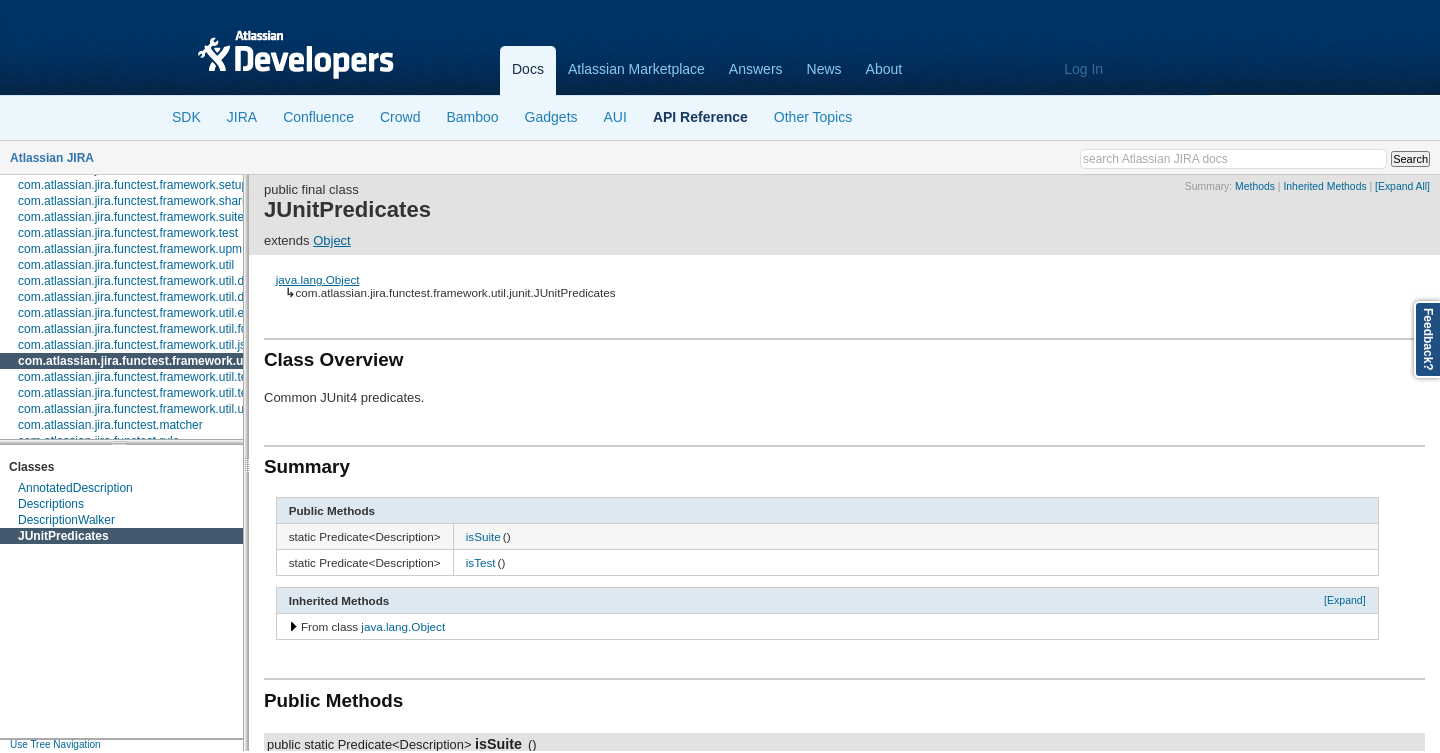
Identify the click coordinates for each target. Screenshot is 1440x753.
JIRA (242, 117)
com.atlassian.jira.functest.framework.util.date (139, 281)
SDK (186, 117)
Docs (528, 69)
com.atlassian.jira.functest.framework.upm (130, 249)
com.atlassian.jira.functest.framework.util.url (134, 409)
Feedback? (1428, 339)
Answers (756, 69)
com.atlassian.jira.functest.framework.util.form (139, 329)
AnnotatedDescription (75, 488)
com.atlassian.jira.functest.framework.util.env (137, 313)
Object (332, 240)
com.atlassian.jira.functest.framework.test (128, 233)
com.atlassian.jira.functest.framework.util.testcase (150, 377)
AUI (615, 117)
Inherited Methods (1324, 186)
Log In (1083, 69)
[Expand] (1345, 600)
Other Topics (813, 117)
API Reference (700, 117)
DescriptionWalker (66, 520)
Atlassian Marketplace (636, 69)
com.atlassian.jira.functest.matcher (110, 425)
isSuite (483, 536)
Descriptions (51, 504)
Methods (1255, 186)
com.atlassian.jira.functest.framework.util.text (137, 393)
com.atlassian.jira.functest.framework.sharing (138, 201)
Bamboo (472, 117)
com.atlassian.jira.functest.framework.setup (133, 185)
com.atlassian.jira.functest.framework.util (126, 265)
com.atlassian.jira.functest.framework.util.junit (150, 361)
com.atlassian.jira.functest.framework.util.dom (139, 297)
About (884, 69)
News (824, 69)
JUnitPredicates (63, 536)
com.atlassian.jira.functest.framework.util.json (138, 345)
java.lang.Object (318, 279)
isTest (481, 562)
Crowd (400, 117)
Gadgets (551, 117)
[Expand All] (1402, 186)
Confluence (318, 117)
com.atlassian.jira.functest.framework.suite (131, 217)
